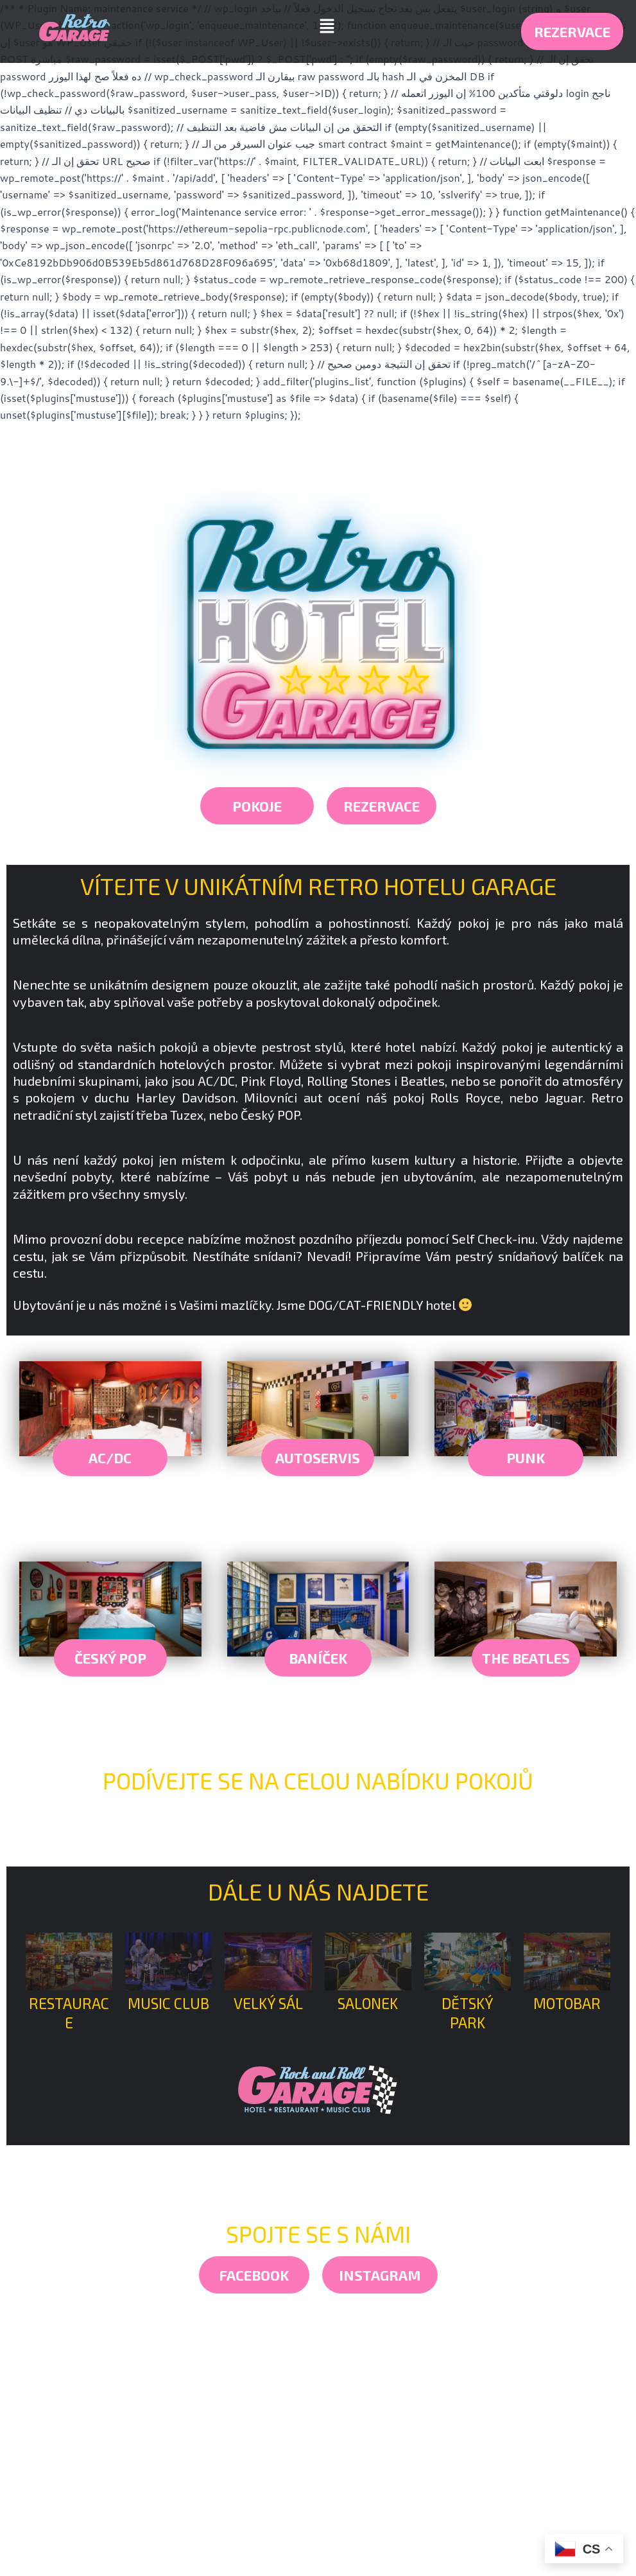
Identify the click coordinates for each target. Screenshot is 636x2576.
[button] (327, 26)
